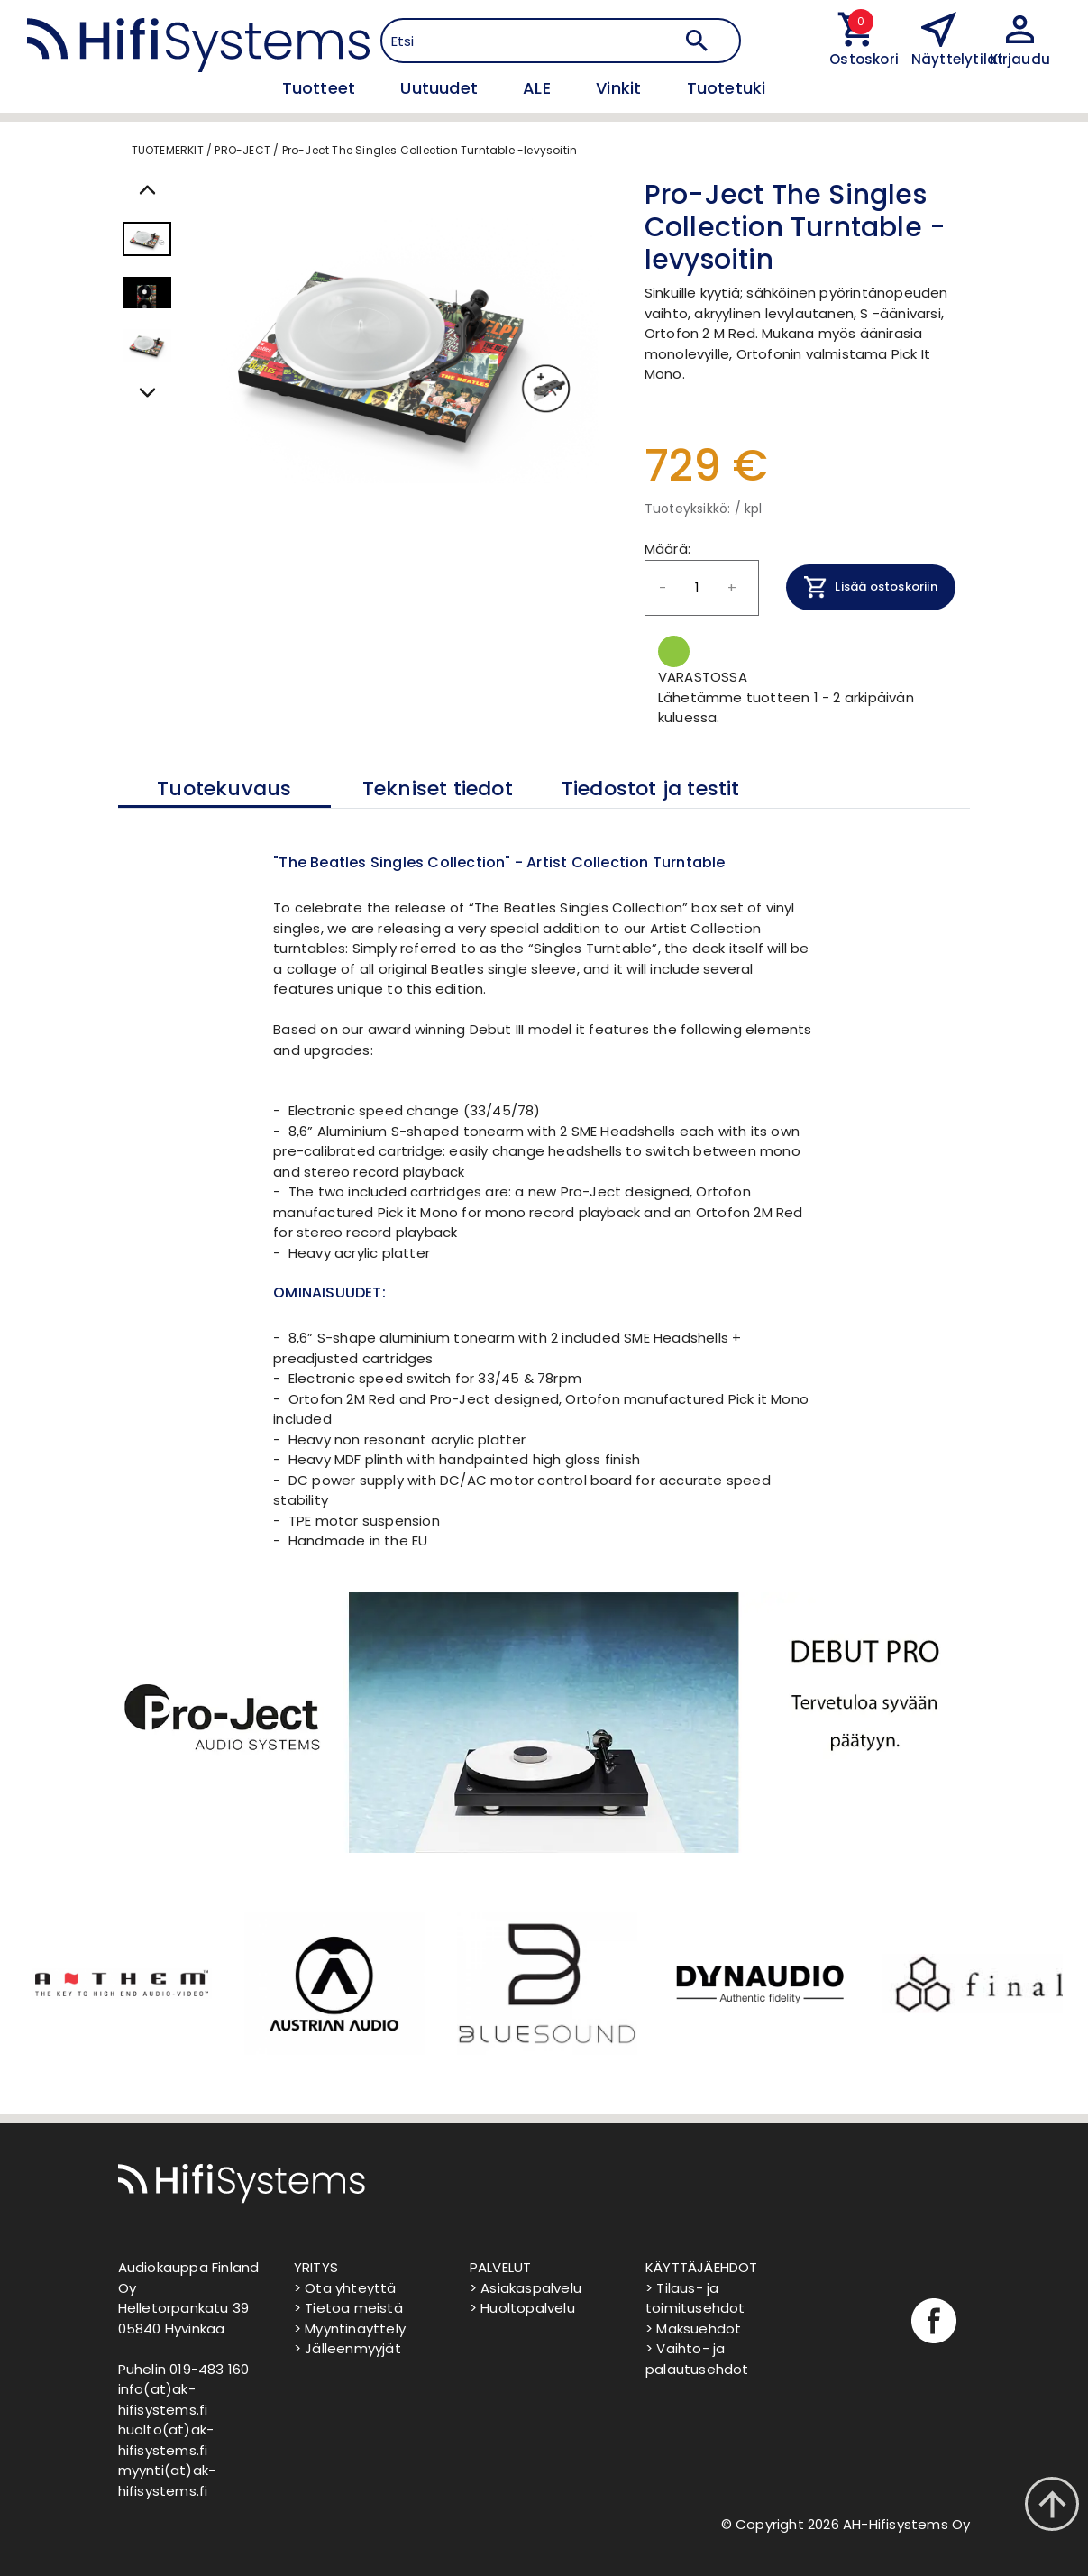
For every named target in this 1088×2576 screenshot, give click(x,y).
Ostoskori (856, 59)
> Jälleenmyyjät (347, 2348)
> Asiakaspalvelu (525, 2287)
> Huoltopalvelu (522, 2307)
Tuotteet (321, 88)
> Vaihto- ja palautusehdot (697, 2359)
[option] (120, 1983)
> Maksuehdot (693, 2328)
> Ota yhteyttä (345, 2287)
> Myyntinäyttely (350, 2328)
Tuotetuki (726, 88)
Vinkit (620, 88)
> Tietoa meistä (348, 2307)
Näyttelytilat (957, 59)
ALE (539, 88)
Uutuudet (441, 88)
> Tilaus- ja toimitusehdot (695, 2298)
